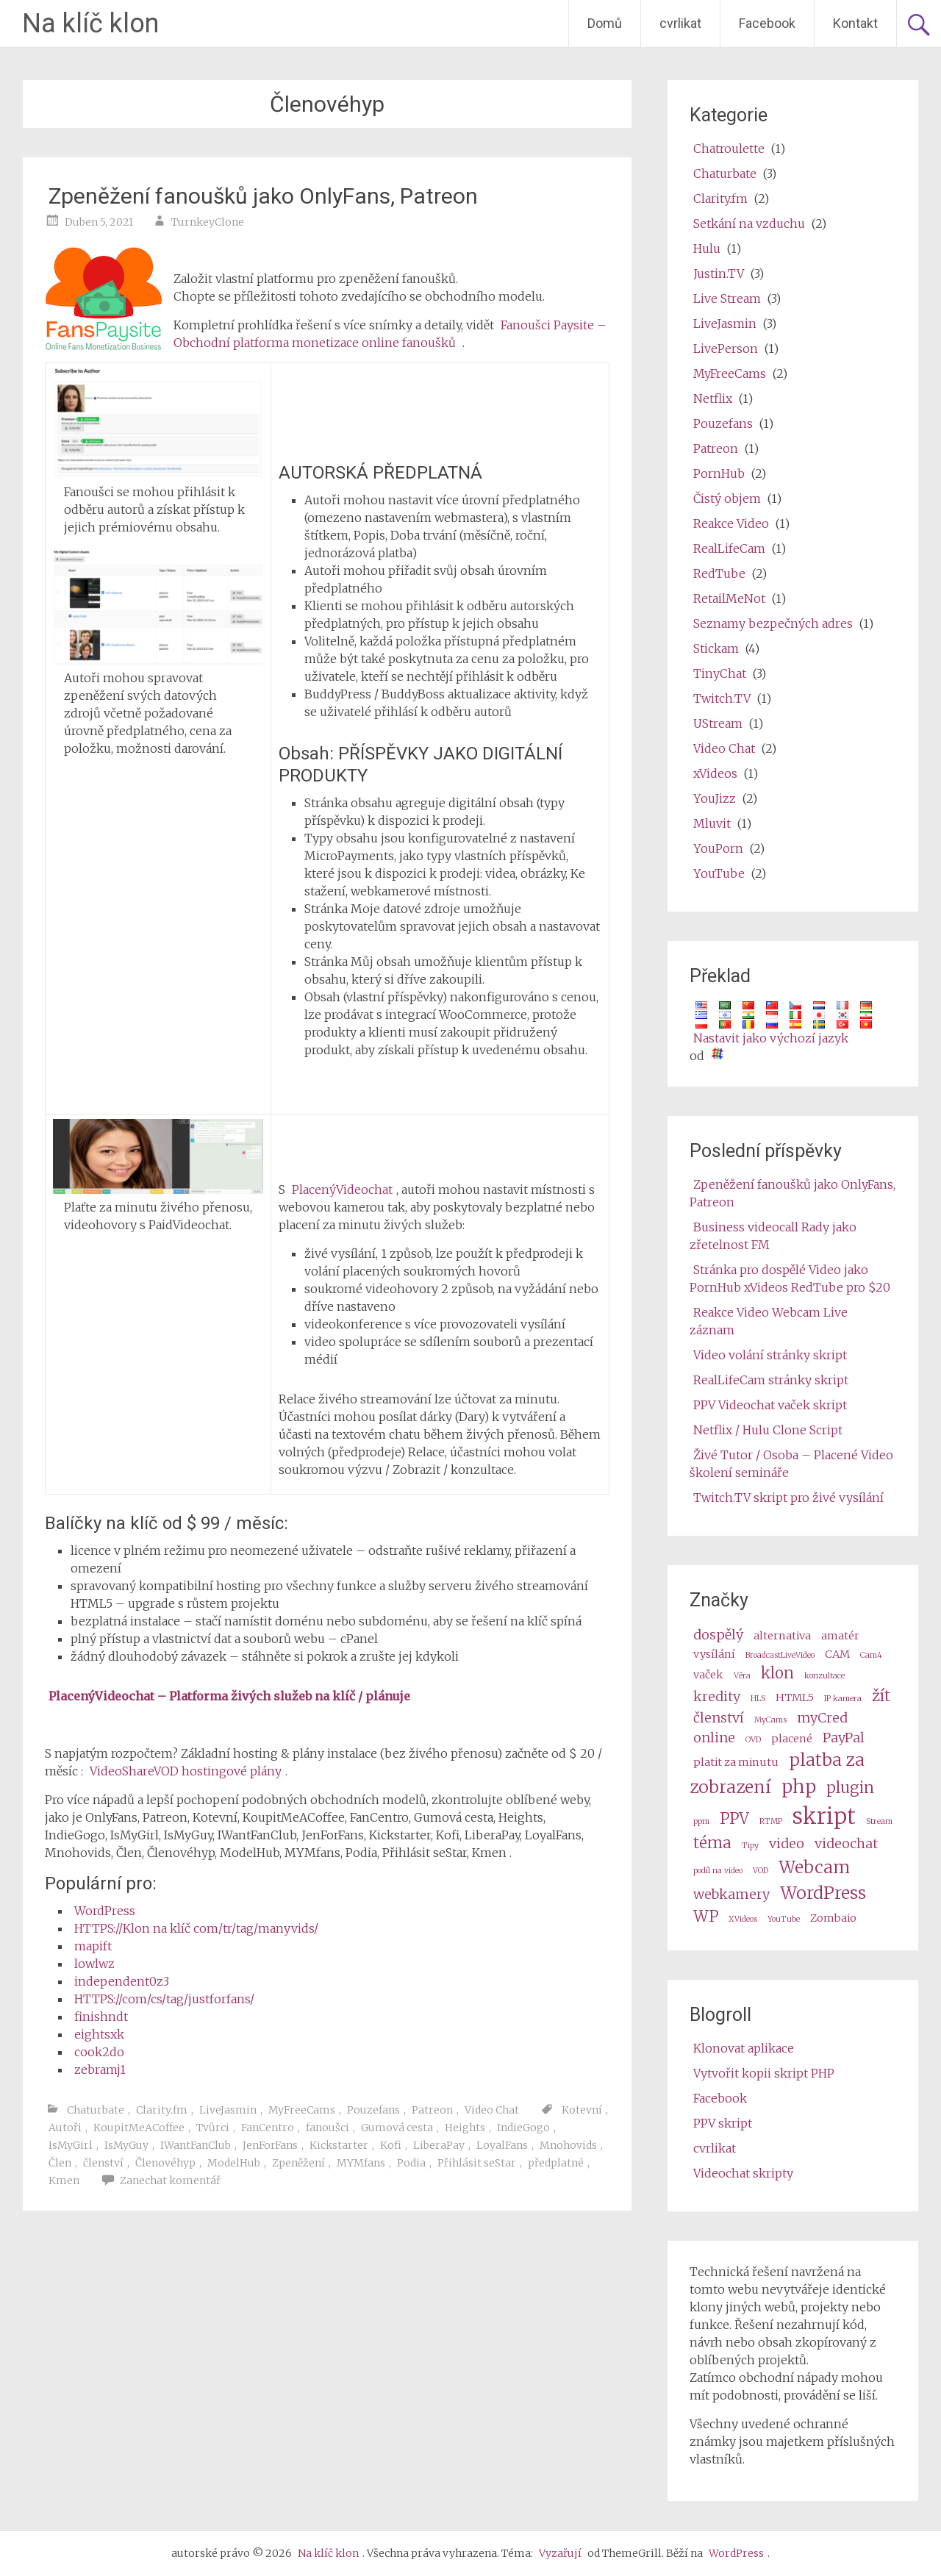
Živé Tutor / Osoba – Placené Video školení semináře (791, 1464)
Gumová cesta (397, 2127)
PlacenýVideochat (342, 1189)
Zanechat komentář (170, 2180)
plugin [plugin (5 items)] (850, 1787)
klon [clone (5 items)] (777, 1673)
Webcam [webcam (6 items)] (814, 1867)
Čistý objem (727, 498)
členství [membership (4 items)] (718, 1717)
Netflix (712, 398)
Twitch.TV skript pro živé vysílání (788, 1497)
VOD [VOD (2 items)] (760, 1870)
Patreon (432, 2110)
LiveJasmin (228, 2110)
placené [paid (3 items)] (791, 1738)
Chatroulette (729, 148)
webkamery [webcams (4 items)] (731, 1894)
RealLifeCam (729, 548)
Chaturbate (95, 2110)
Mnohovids (568, 2145)
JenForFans (270, 2145)
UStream (718, 723)
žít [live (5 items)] (881, 1696)
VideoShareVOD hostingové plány (186, 1771)
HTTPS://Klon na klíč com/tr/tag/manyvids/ (196, 1928)
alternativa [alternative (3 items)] (782, 1635)
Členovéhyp (165, 2162)
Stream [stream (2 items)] (879, 1821)
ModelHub (233, 2162)
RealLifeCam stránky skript (770, 1380)
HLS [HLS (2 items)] (758, 1698)
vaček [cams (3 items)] (708, 1674)
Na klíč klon (90, 23)
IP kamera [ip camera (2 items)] (843, 1698)
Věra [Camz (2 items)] (742, 1676)
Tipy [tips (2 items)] (750, 1845)
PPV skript (722, 2123)
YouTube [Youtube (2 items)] (784, 1919)
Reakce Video (731, 523)
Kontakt (855, 23)
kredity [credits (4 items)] (716, 1696)
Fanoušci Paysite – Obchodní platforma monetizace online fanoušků (390, 334)
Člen (60, 2162)
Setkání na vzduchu (749, 223)
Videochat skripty (743, 2173)
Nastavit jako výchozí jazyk (770, 1038)
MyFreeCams (301, 2110)
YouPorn (718, 848)
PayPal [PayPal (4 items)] (844, 1737)
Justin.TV (718, 273)
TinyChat (719, 673)
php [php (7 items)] (798, 1786)
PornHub (719, 473)
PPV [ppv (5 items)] (734, 1818)
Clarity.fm (161, 2110)
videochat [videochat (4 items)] (846, 1843)
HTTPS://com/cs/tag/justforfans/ (164, 1999)
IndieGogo (523, 2127)
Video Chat (492, 2110)
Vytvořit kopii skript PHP (763, 2073)
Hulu (706, 248)
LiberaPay (439, 2145)
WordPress (104, 1910)
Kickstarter (339, 2145)
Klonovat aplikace (743, 2048)
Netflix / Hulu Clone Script (767, 1430)
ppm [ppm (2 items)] (701, 1821)
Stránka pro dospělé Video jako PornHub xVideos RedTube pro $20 (790, 1278)
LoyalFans (502, 2145)
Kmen (64, 2180)
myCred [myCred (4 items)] (822, 1717)
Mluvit (712, 823)
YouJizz (714, 798)
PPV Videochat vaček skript (770, 1405)
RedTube (719, 573)
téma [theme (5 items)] (712, 1843)
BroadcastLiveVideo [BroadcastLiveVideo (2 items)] (780, 1655)
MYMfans (361, 2162)
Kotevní (582, 2110)
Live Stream (727, 298)
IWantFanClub (195, 2145)
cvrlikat (680, 23)
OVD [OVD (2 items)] (753, 1740)
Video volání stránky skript (770, 1355)
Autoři (65, 2127)
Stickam (716, 648)
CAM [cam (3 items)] (837, 1654)
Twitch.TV (722, 698)
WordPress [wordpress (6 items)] (823, 1892)
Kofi (390, 2145)
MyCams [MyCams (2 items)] (770, 1720)
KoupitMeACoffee (139, 2127)
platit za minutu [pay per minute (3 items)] (736, 1762)
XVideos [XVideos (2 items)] (743, 1919)
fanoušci (327, 2127)
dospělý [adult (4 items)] (718, 1634)
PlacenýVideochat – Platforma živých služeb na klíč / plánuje (229, 1696)
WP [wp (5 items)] (705, 1916)
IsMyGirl (71, 2145)
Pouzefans (373, 2110)
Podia (411, 2162)
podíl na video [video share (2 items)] (718, 1870)
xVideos (715, 773)
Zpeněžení (298, 2162)
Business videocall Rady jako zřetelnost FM (773, 1236)
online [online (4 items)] (714, 1737)
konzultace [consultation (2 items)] (824, 1676)
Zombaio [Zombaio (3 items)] (833, 1918)
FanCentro (267, 2127)
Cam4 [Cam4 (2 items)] (871, 1655)
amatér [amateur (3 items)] (840, 1635)
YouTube (719, 873)
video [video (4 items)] (786, 1843)
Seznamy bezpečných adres (773, 623)
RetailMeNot (729, 598)
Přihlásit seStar (476, 2162)
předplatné (556, 2162)
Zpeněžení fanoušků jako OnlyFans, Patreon (263, 196)
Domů (604, 23)
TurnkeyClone (207, 222)
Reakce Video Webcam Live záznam (769, 1321)
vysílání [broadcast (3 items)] (714, 1654)
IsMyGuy (126, 2145)
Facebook (767, 23)
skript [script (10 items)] (824, 1816)
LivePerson (725, 348)
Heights (465, 2127)
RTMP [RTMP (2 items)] (770, 1821)
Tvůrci (212, 2127)
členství (103, 2162)
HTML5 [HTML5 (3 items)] (795, 1697)
